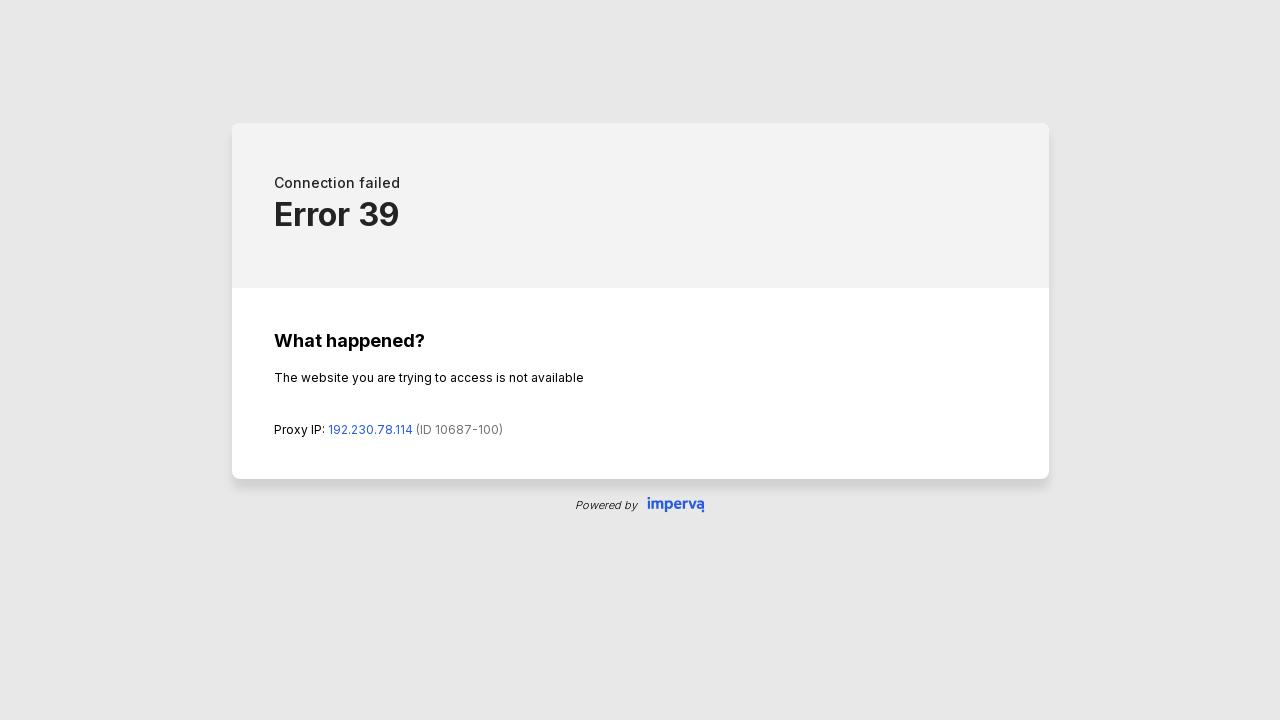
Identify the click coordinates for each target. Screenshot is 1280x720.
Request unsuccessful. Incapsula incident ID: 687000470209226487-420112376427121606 (640, 360)
